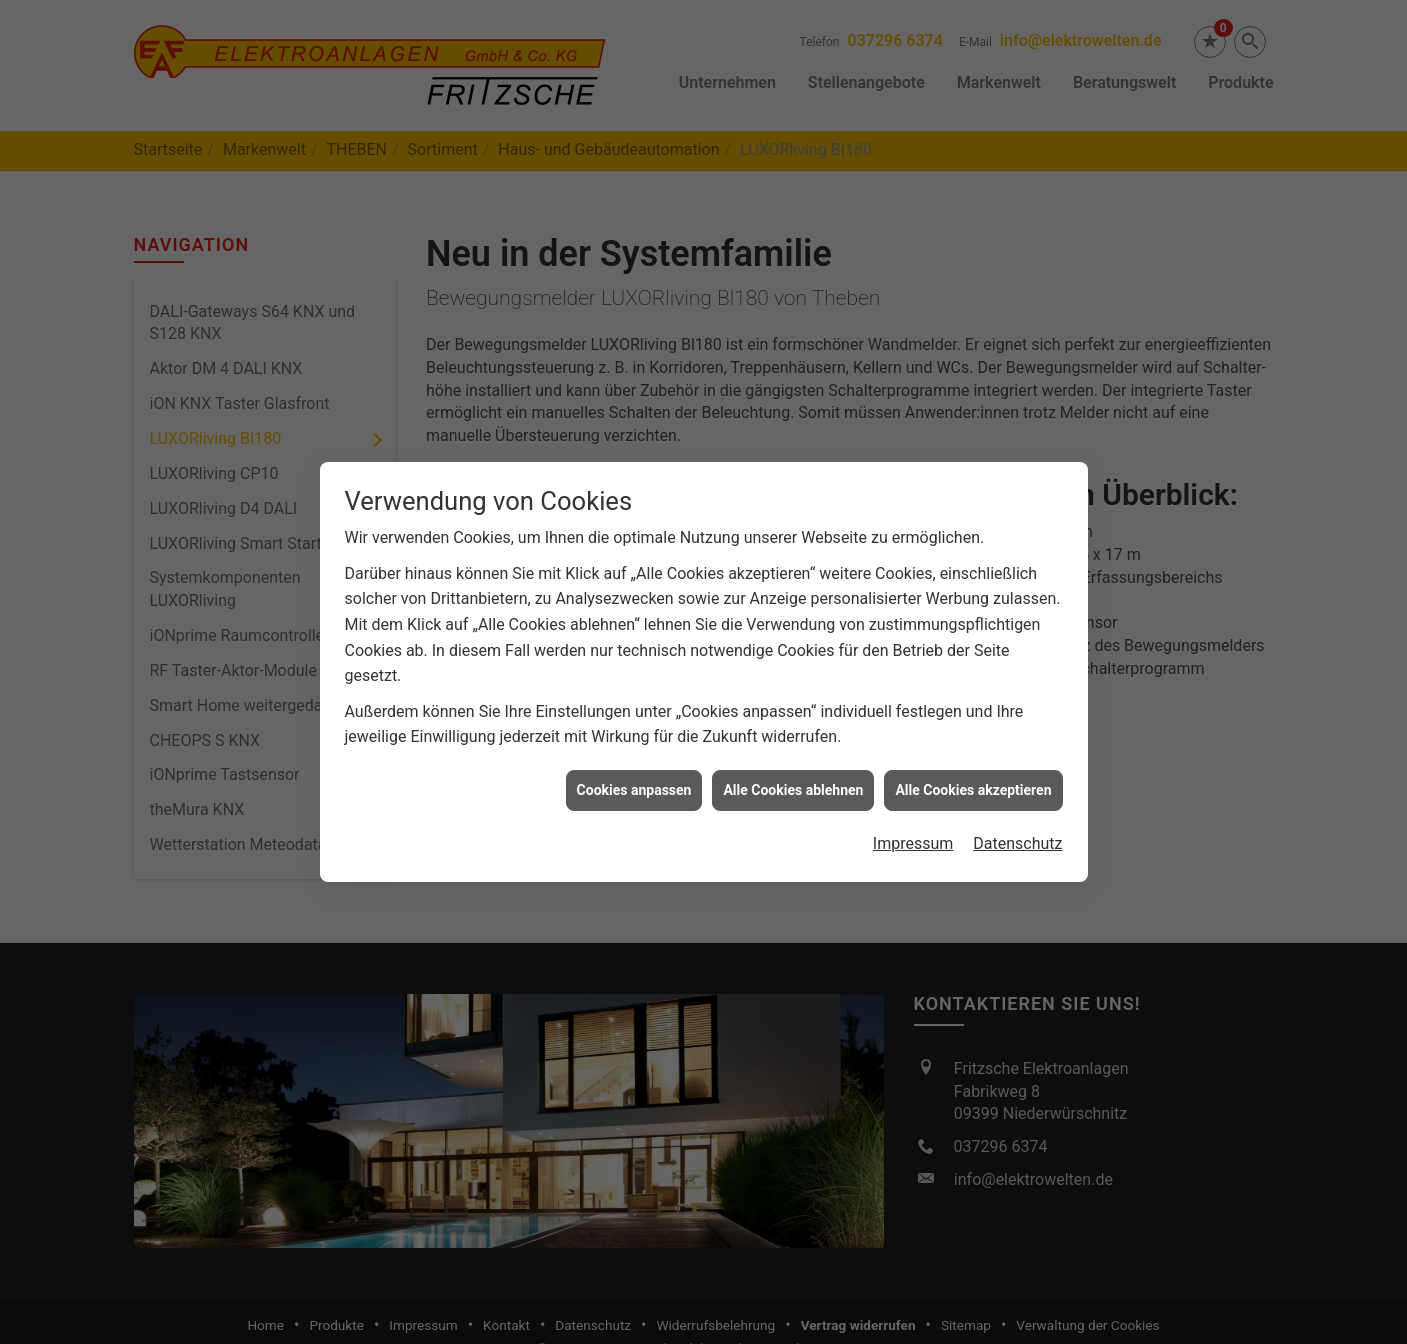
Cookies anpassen (634, 778)
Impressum (913, 831)
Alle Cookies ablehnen (793, 778)
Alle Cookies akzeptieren (973, 778)
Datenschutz (1017, 831)
